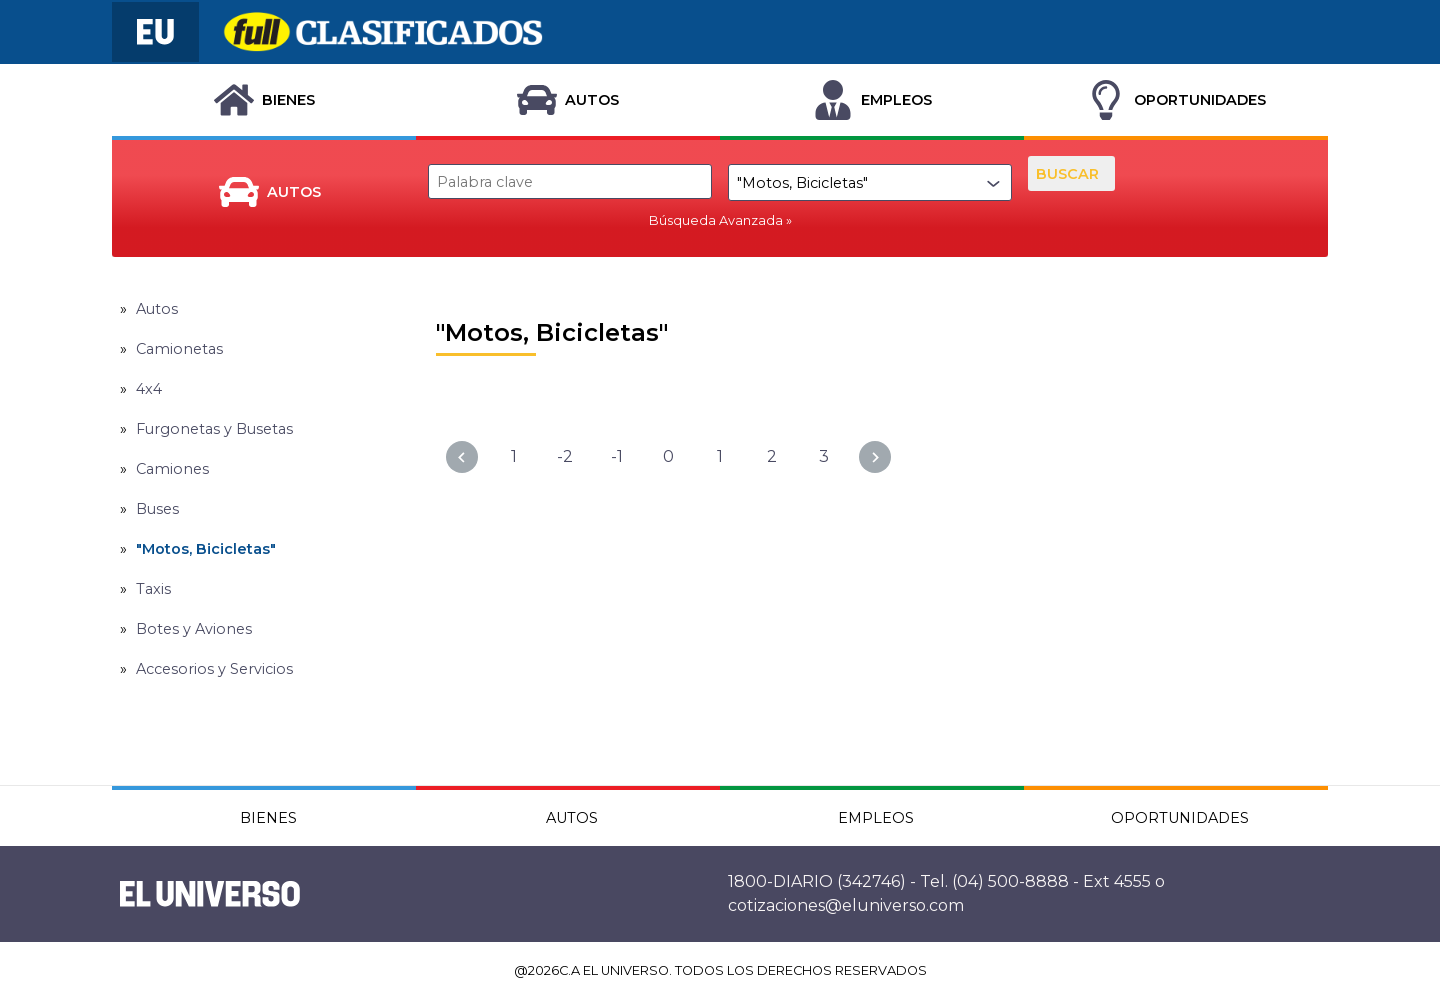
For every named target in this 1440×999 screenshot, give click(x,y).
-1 (617, 456)
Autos (157, 309)
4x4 (149, 389)
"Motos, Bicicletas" (206, 549)
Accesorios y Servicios (214, 669)
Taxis (153, 589)
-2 (565, 456)
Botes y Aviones (194, 629)
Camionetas (179, 349)
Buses (157, 509)
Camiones (172, 469)
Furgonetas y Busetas (214, 429)
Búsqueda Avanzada (716, 220)
